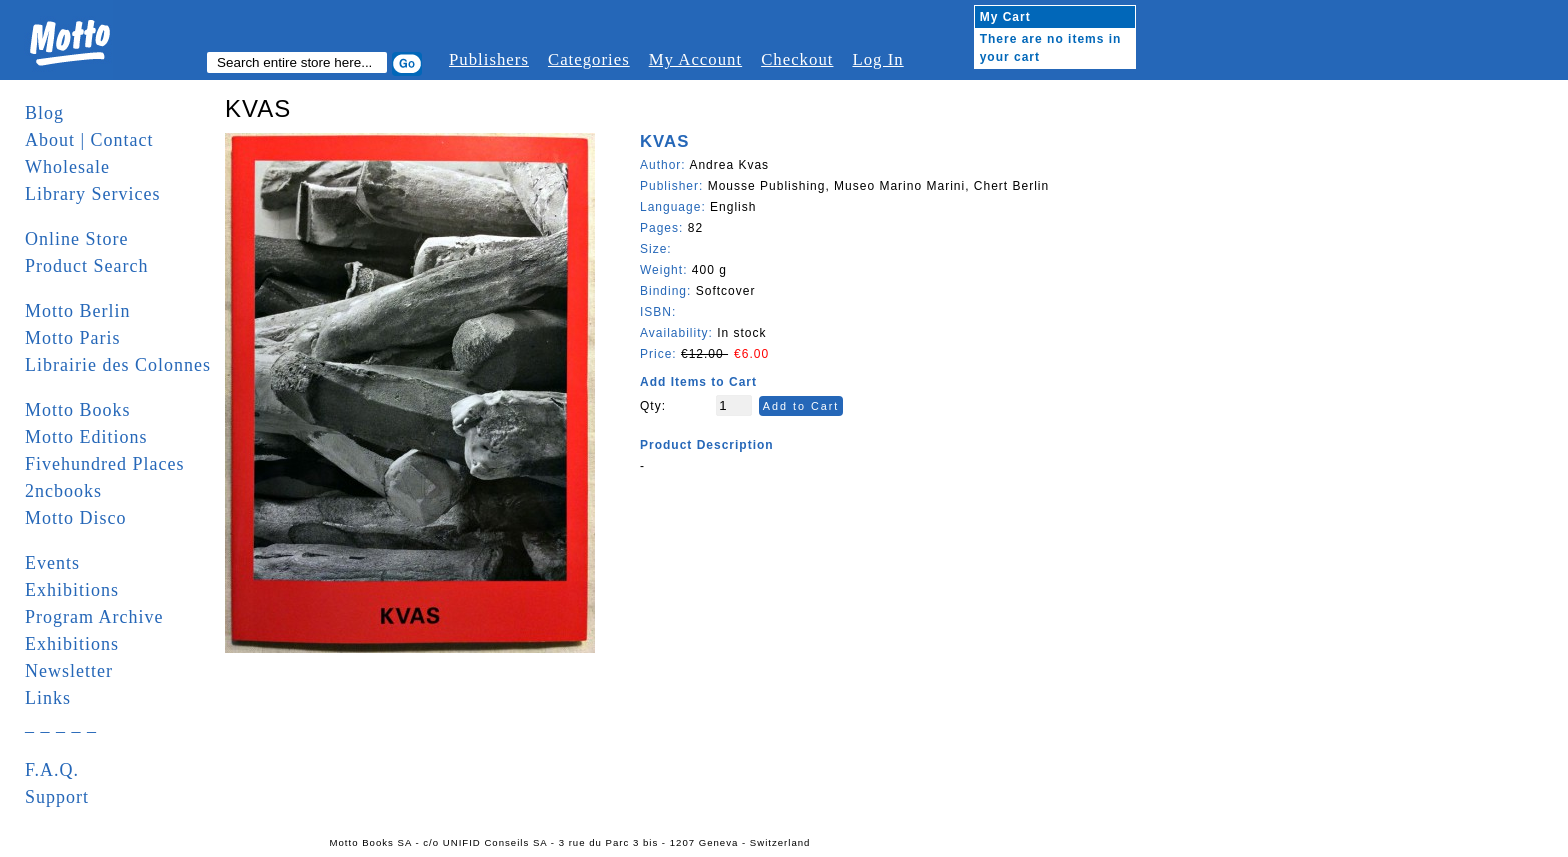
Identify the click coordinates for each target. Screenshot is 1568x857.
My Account (695, 59)
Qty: (653, 406)
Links (48, 698)
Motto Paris (73, 338)
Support (57, 797)
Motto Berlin (78, 311)
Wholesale (67, 167)
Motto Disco (76, 518)
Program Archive (94, 617)
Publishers (489, 59)
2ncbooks (63, 491)
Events (52, 563)
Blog (44, 113)
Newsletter (69, 671)
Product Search (86, 266)
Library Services (92, 194)
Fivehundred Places (104, 464)
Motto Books (78, 410)
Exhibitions (72, 590)
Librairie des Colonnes (118, 365)
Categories (589, 59)
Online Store (77, 239)
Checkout (797, 59)
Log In (877, 59)
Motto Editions (86, 437)
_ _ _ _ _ (61, 725)
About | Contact (89, 140)
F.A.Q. (52, 770)
